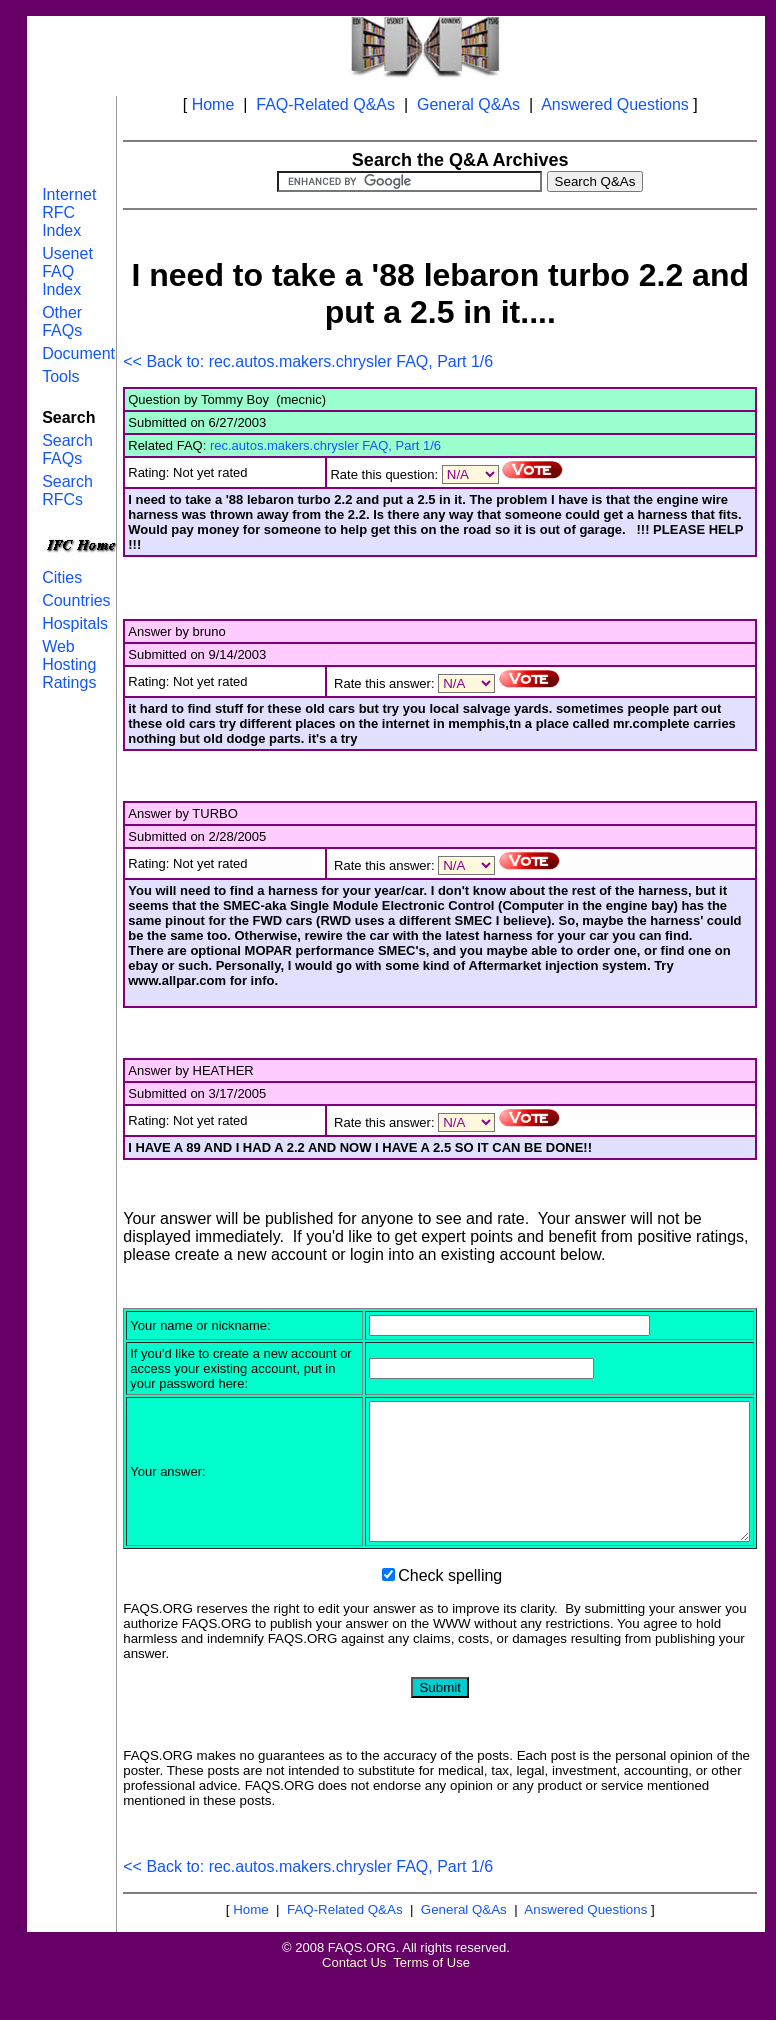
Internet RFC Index (69, 212)
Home (213, 104)
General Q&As (468, 104)
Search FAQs (67, 449)
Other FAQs (62, 321)
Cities (62, 577)
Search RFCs (67, 490)
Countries (76, 600)
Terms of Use (431, 2004)
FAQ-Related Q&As (325, 104)
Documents (82, 353)
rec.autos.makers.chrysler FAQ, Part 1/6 (325, 445)
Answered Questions (615, 104)
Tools (60, 376)
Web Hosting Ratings (69, 664)
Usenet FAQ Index (67, 271)
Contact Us (354, 2004)
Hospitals (75, 623)
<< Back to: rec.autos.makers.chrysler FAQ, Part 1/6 (308, 361)
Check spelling (450, 1617)
